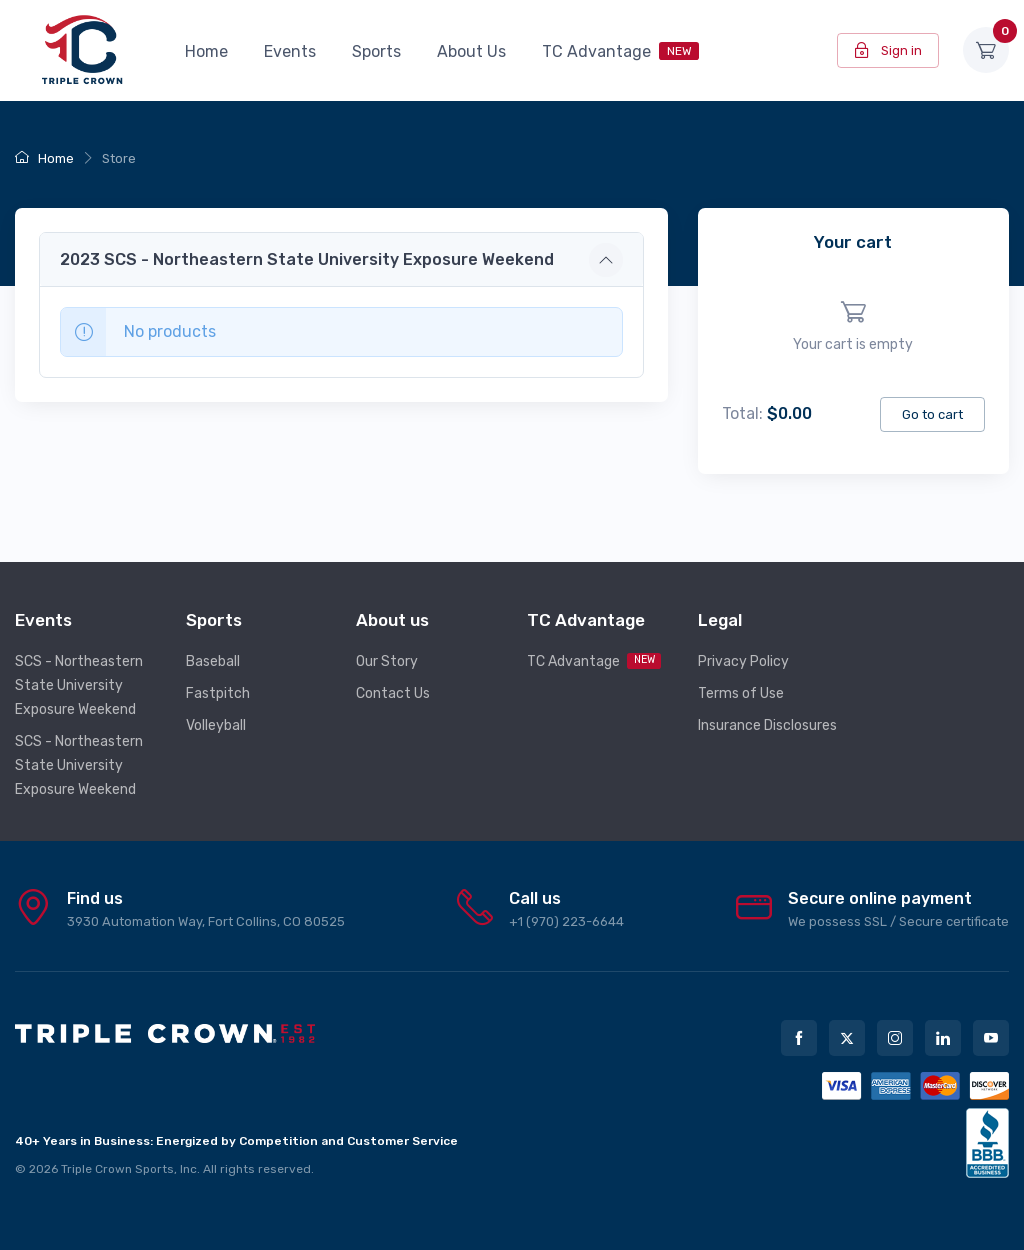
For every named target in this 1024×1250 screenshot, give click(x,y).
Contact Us (393, 693)
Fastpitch (218, 693)
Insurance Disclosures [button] (767, 725)
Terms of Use (741, 693)
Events (290, 51)
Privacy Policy (743, 661)
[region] (853, 327)
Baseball (213, 661)
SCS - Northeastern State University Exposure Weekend (79, 685)
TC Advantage (620, 51)
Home (206, 51)
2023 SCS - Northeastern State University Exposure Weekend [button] (307, 259)
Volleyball (216, 725)
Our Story (387, 661)
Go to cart (932, 414)
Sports (376, 51)
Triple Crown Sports (117, 1169)
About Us (471, 51)
